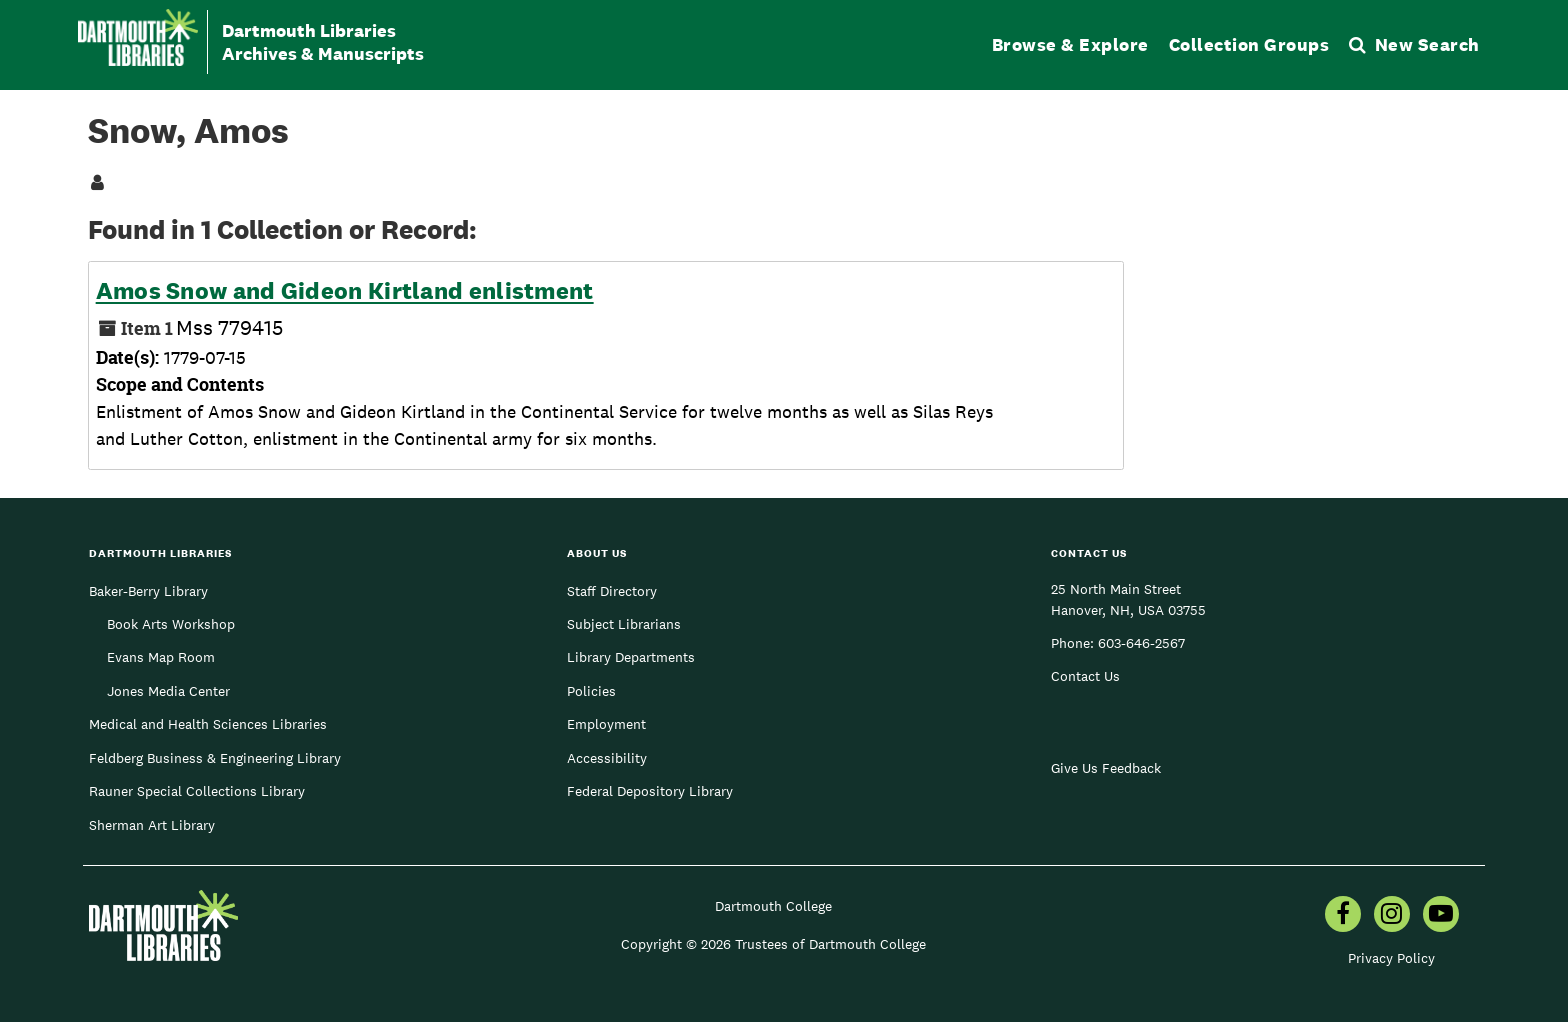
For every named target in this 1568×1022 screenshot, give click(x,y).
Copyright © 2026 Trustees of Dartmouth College (773, 944)
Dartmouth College (773, 906)
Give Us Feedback (1106, 768)
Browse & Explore (1070, 44)
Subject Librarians (624, 624)
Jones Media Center (168, 691)
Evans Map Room (161, 657)
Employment (606, 724)
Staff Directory (612, 591)
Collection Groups (1249, 44)
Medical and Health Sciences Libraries (208, 724)
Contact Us (1085, 676)
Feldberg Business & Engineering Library (215, 758)
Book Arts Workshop (171, 624)
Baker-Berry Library (148, 591)
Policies (591, 691)
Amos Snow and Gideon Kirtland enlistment (345, 291)
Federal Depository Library (650, 791)
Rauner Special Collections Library (197, 791)
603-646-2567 (1141, 643)
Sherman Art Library (152, 825)
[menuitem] (1343, 916)
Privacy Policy (1391, 958)
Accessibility (607, 758)
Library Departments (631, 657)
